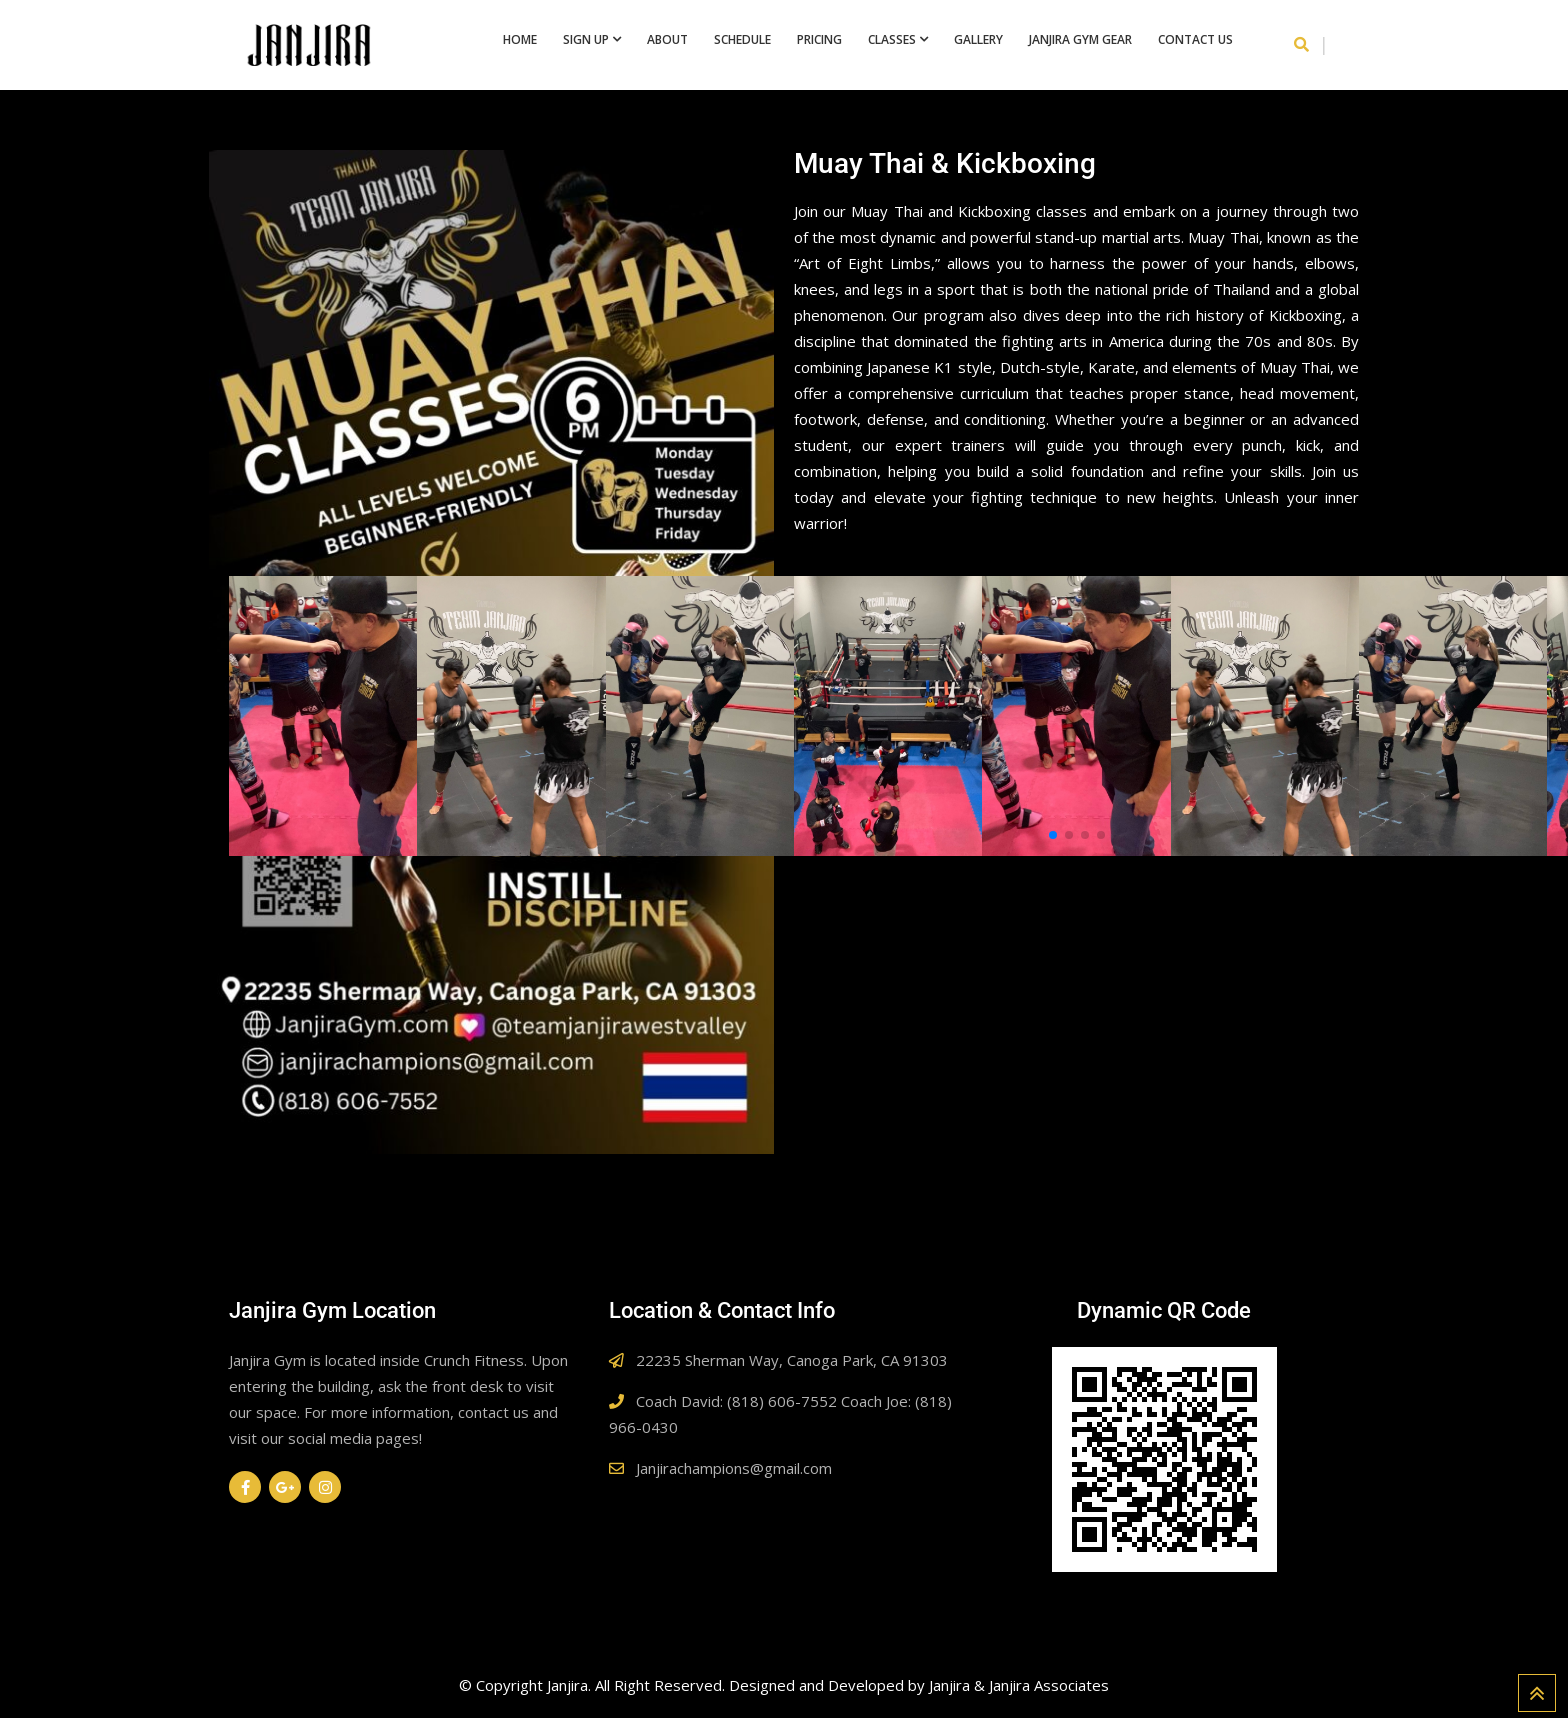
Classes (892, 39)
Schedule (742, 39)
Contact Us (1195, 39)
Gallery (978, 39)
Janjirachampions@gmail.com (734, 1468)
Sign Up (586, 39)
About (667, 39)
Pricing (819, 39)
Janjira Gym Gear (1080, 39)
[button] (1053, 835)
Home (520, 39)
